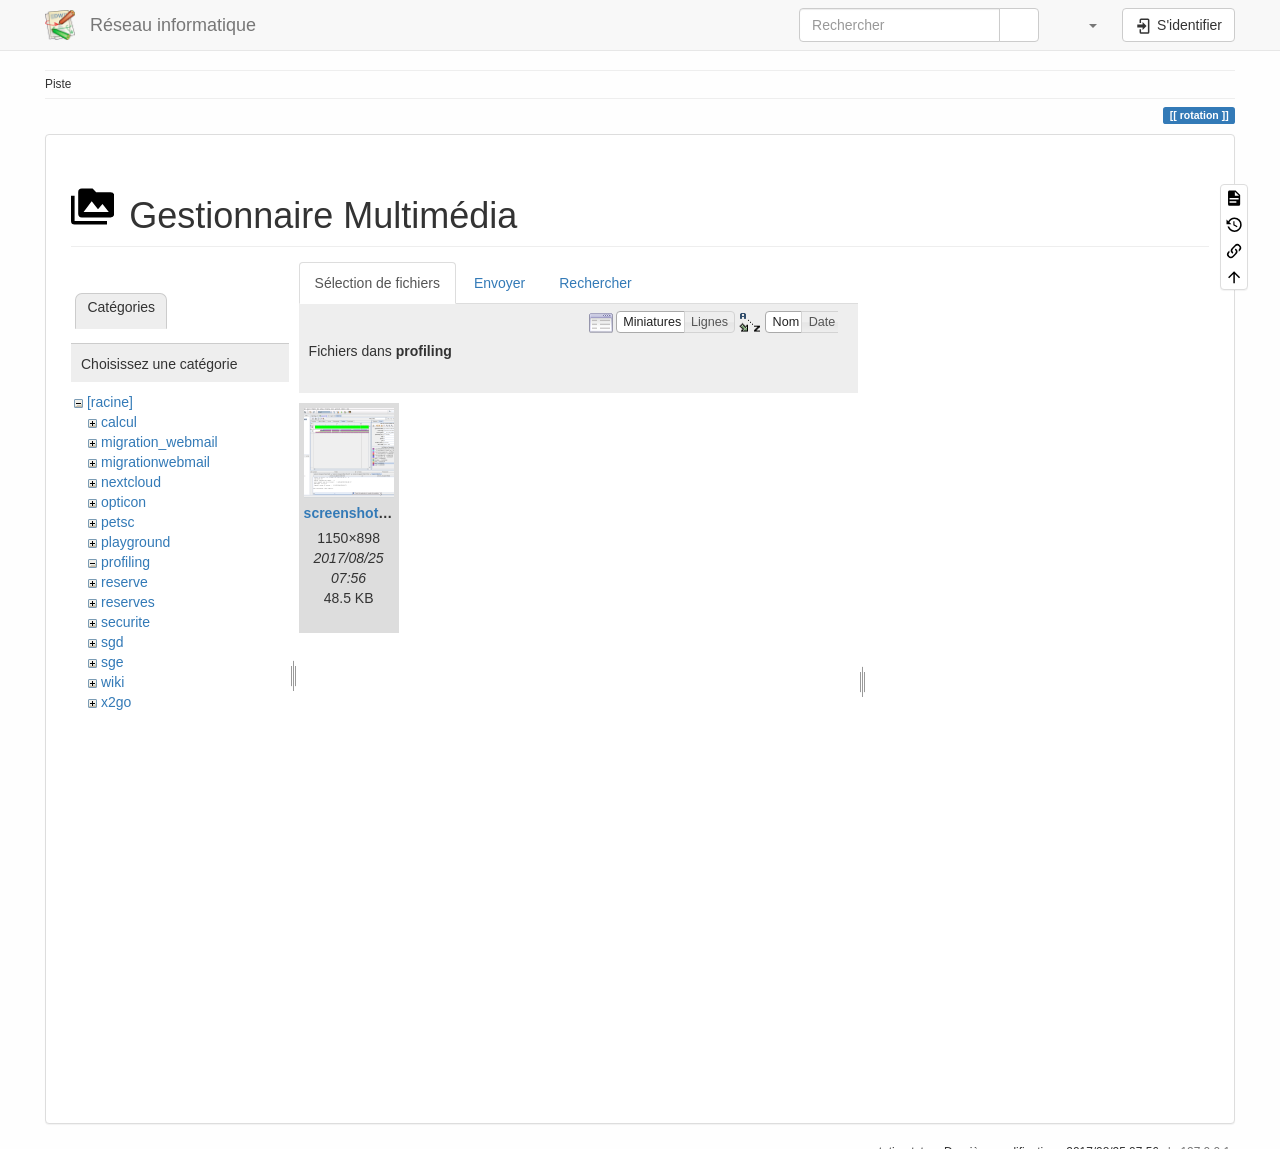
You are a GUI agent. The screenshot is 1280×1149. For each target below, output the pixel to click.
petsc (117, 522)
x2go (116, 702)
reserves (128, 602)
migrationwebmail (155, 462)
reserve (124, 582)
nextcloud (131, 482)
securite (125, 622)
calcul (119, 422)
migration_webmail (159, 442)
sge (112, 662)
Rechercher (595, 283)
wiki (112, 682)
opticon (123, 502)
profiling (125, 562)
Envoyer (499, 283)
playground (135, 542)
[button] (1083, 25)
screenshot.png (356, 513)
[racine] (110, 402)
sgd (112, 642)
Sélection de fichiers (377, 283)
